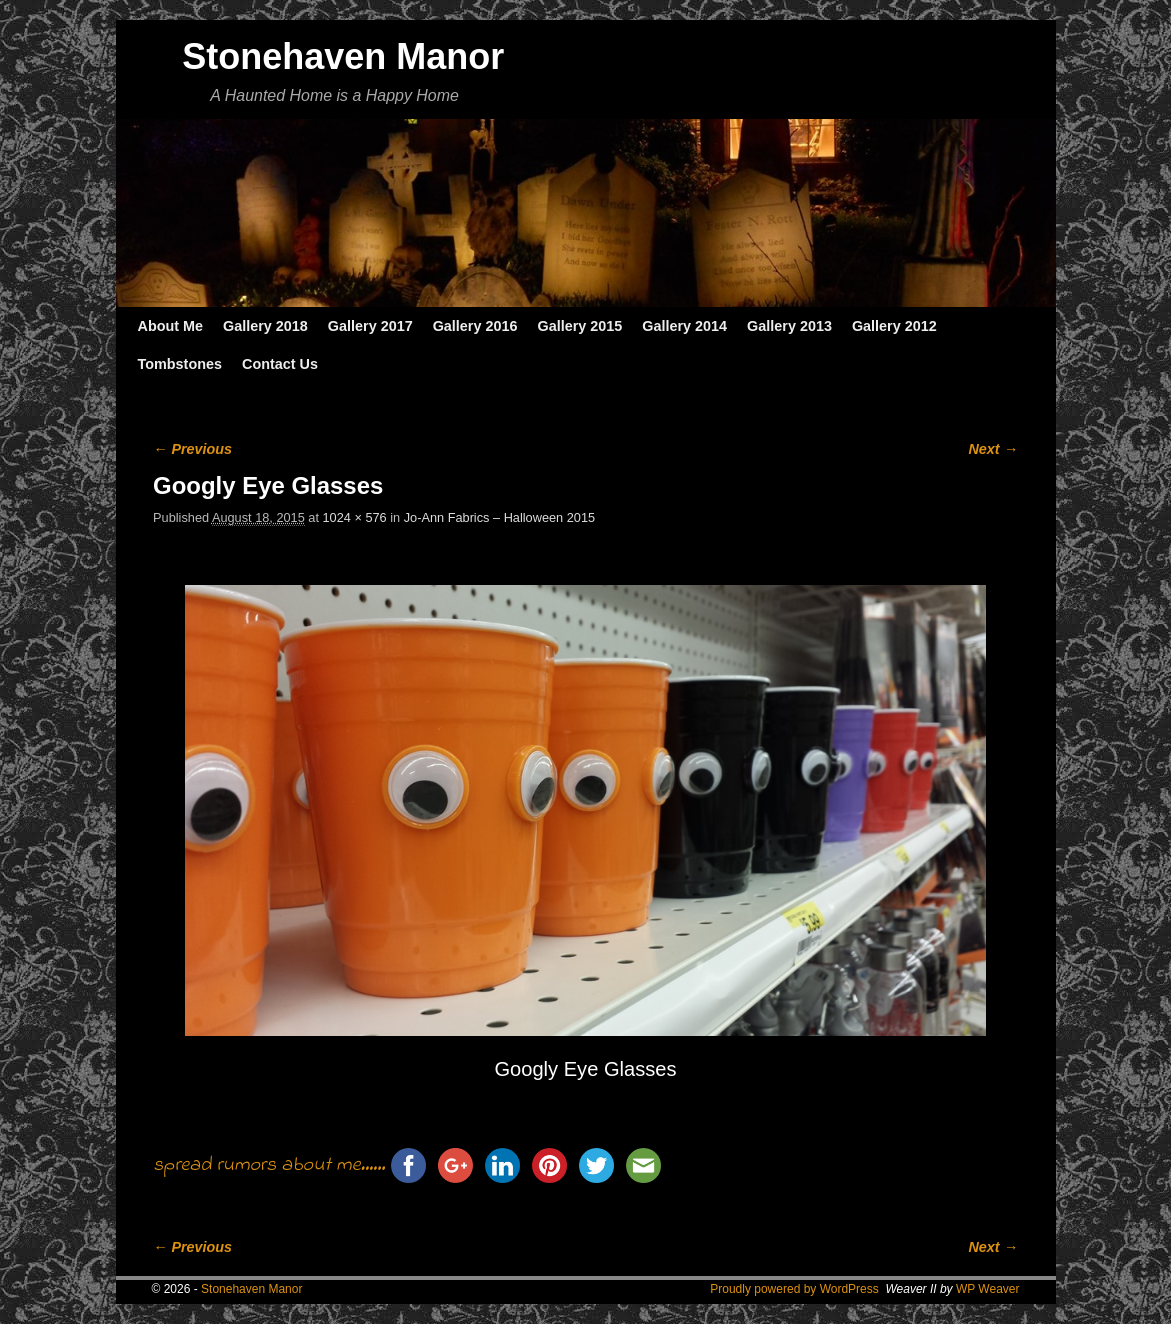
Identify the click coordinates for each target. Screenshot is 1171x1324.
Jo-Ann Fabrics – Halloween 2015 (499, 517)
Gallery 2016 (475, 326)
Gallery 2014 (684, 326)
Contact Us (280, 364)
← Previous (192, 449)
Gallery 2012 (894, 326)
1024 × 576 (355, 517)
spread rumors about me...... (269, 1165)
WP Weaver (988, 1289)
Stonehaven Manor (343, 56)
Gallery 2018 (265, 326)
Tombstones (180, 364)
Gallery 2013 (789, 326)
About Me (171, 326)
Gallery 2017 (370, 326)
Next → (992, 449)
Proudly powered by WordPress (794, 1289)
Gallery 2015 (579, 326)
